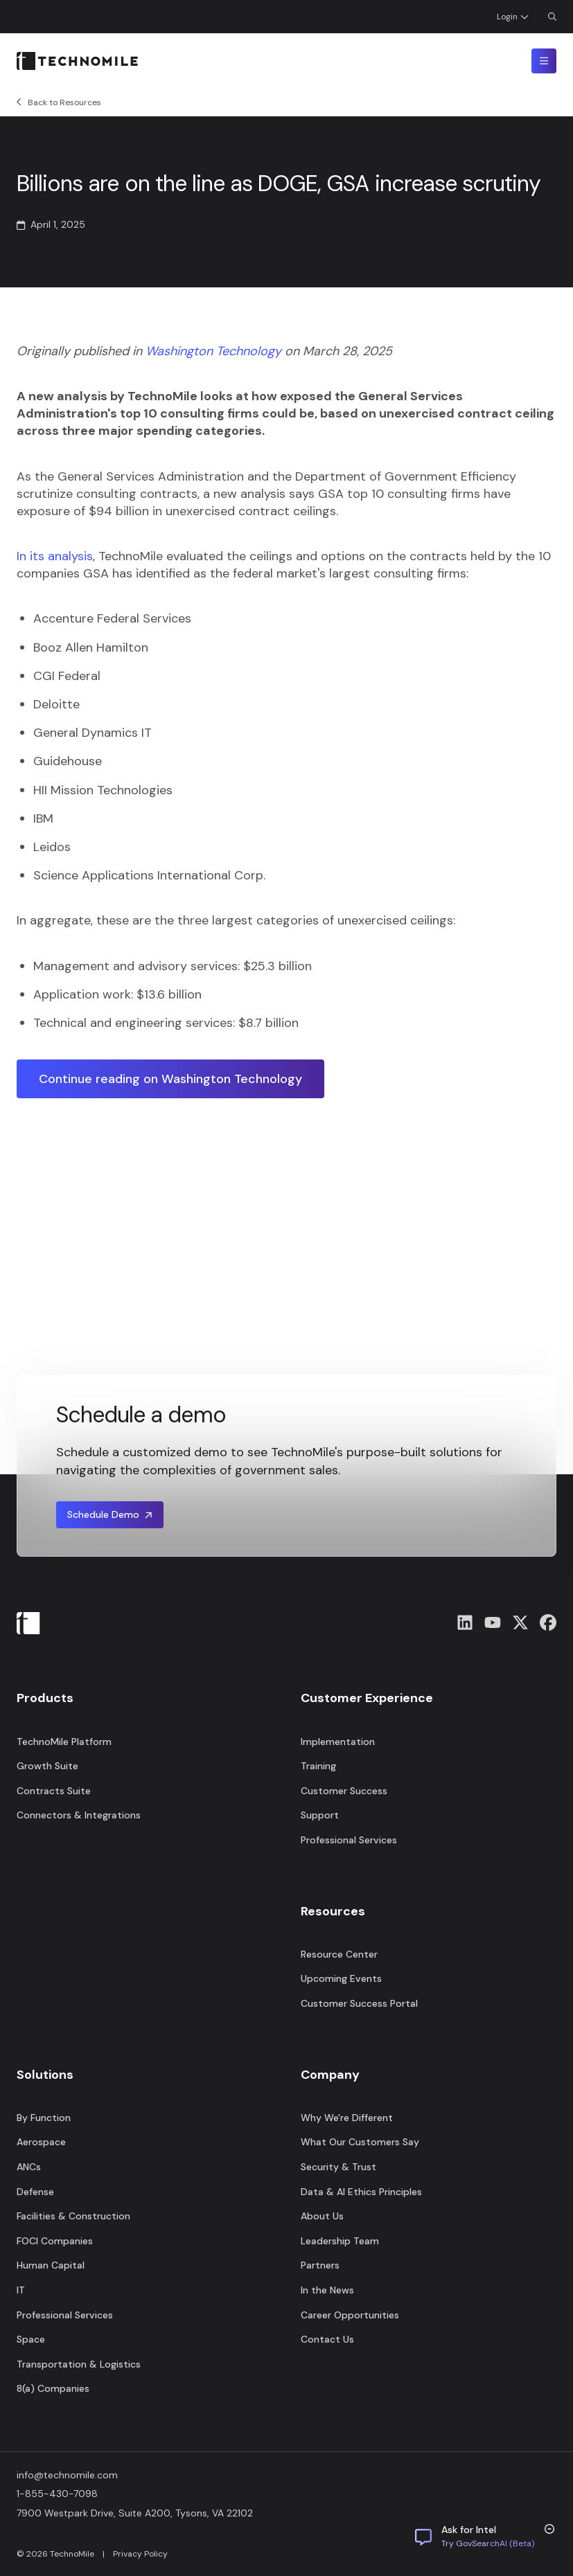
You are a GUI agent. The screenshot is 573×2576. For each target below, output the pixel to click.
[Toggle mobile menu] (543, 60)
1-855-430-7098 (57, 2493)
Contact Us (327, 2339)
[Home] (77, 61)
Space (31, 2339)
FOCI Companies (55, 2241)
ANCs (29, 2167)
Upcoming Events (341, 1978)
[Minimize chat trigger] (549, 2529)
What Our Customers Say (360, 2142)
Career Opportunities (350, 2315)
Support (320, 1815)
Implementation (338, 1741)
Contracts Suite (54, 1791)
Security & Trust (338, 2167)
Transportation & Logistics (79, 2364)
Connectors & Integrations (79, 1815)
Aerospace (41, 2142)
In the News (327, 2290)
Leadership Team (340, 2241)
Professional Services (65, 2315)
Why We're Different (347, 2117)
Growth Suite (47, 1766)
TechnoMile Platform (64, 1741)
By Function (44, 2117)
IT (21, 2290)
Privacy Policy (140, 2553)
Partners (320, 2265)
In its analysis (55, 556)
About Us (322, 2216)
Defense (35, 2191)
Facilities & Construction (73, 2216)
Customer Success (344, 1791)
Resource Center (339, 1954)
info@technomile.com (67, 2475)
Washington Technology (213, 351)
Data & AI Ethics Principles (361, 2191)
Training (318, 1766)
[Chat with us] (481, 2537)
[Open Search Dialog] (552, 16)
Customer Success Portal (359, 2003)
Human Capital (51, 2265)
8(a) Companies (53, 2388)
